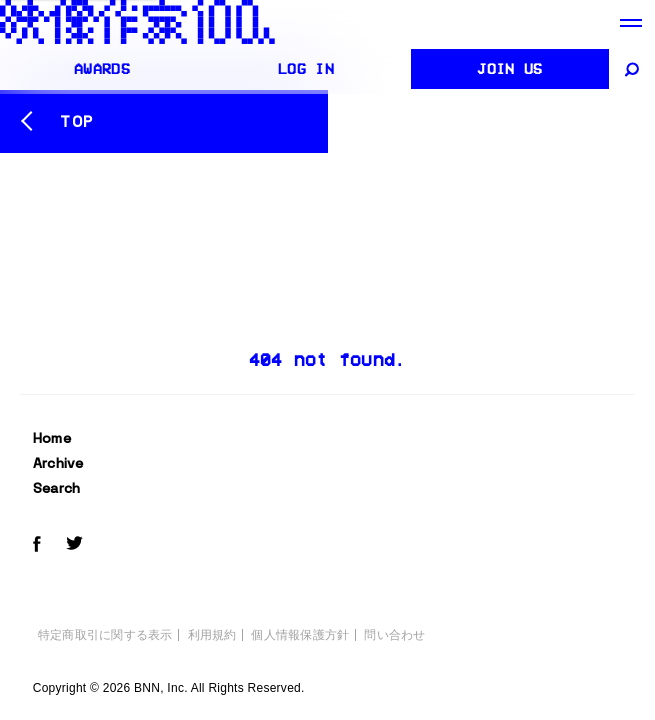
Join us (509, 69)
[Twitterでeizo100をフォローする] (74, 546)
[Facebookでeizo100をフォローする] (37, 547)
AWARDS (102, 69)
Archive (58, 463)
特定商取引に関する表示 (105, 635)
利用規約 (212, 635)
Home (52, 438)
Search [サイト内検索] (57, 488)
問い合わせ (394, 635)
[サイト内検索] (633, 69)
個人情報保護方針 (300, 635)
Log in (306, 69)
